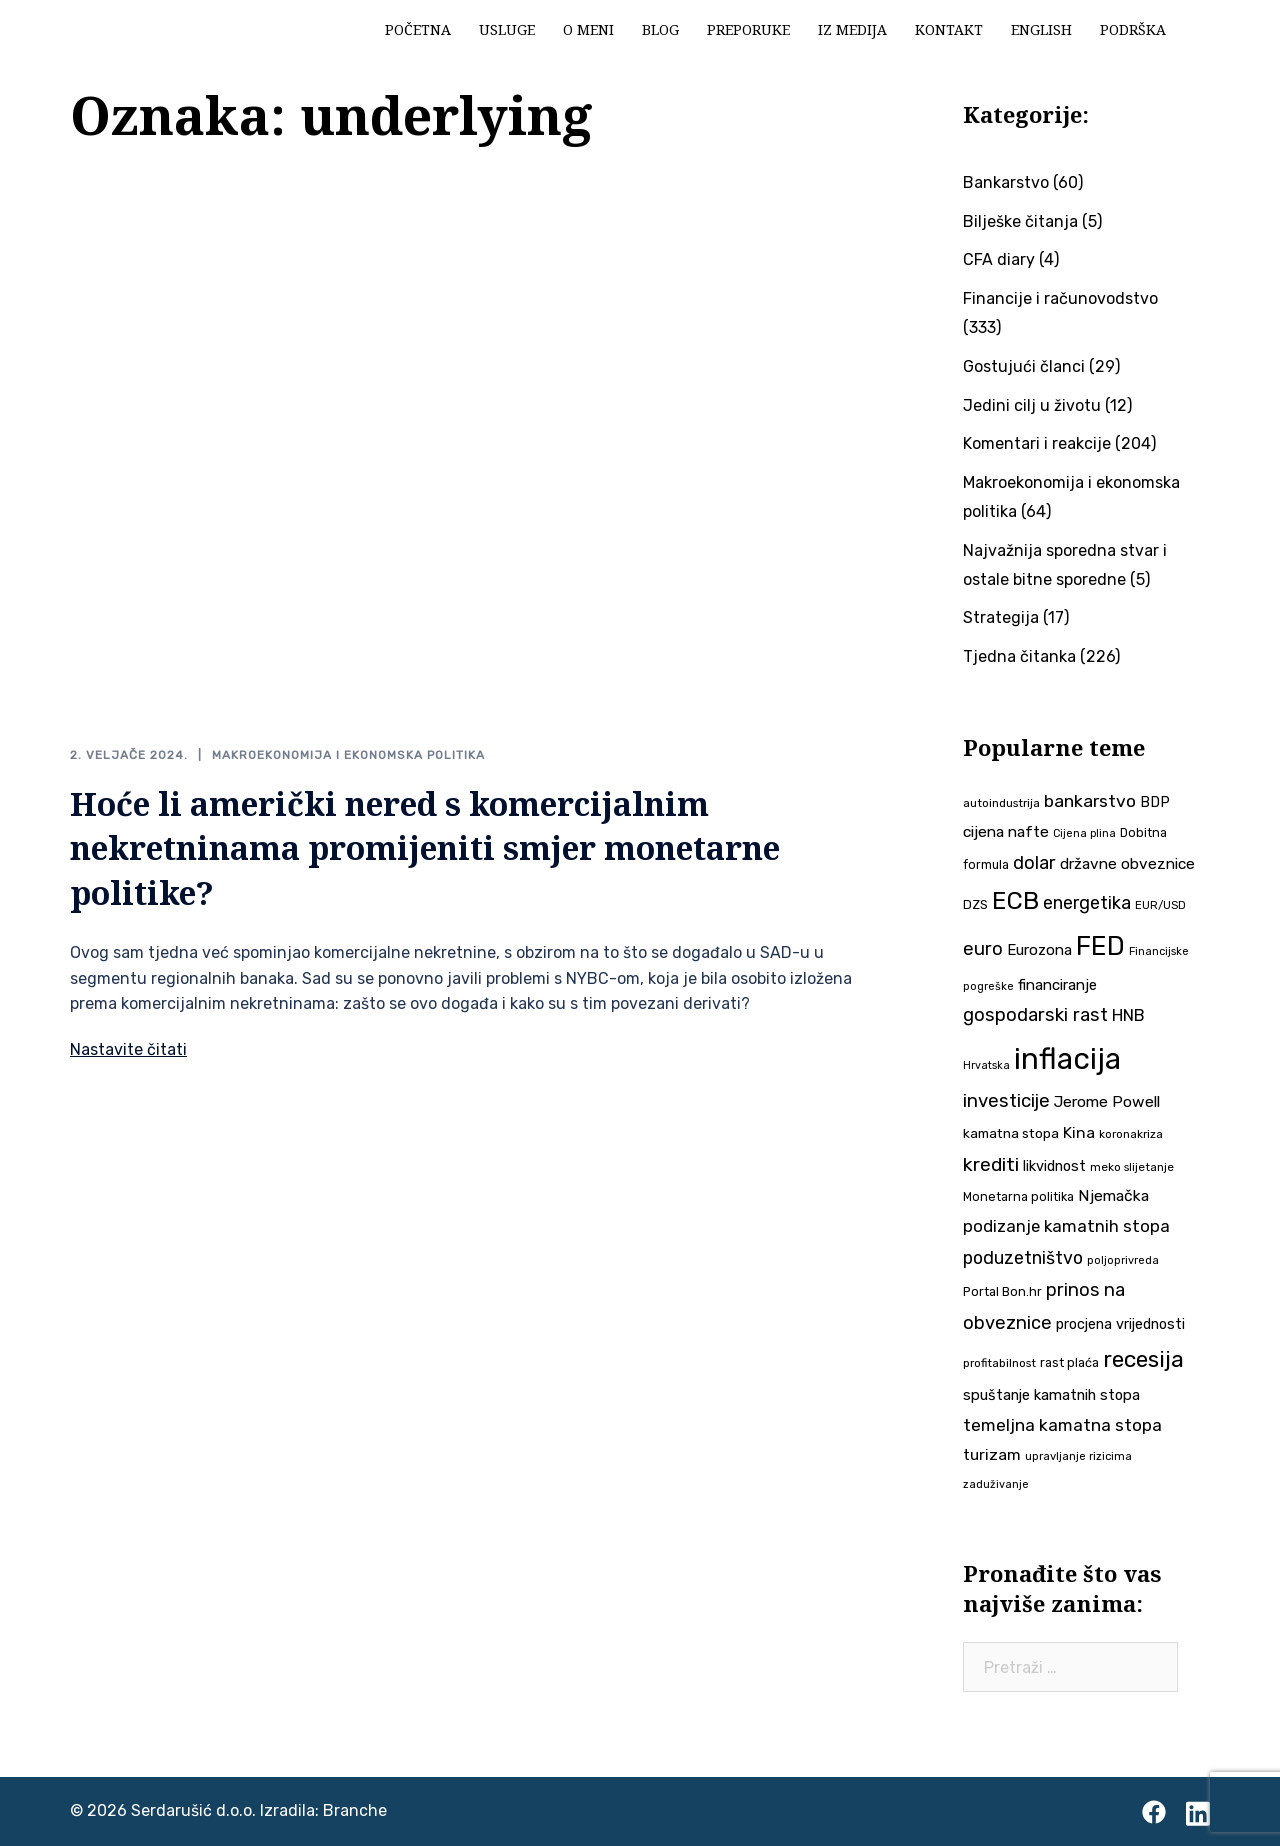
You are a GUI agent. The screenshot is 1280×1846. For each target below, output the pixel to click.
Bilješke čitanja (1020, 221)
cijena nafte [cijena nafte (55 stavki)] (1006, 831)
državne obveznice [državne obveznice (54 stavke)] (1127, 864)
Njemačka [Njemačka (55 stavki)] (1113, 1195)
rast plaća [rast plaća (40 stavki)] (1069, 1362)
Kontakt (949, 29)
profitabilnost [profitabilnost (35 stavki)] (999, 1363)
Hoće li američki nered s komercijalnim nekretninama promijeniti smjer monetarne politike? (425, 848)
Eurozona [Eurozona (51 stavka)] (1039, 950)
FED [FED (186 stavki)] (1100, 946)
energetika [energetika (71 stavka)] (1087, 902)
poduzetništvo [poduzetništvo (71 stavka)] (1023, 1257)
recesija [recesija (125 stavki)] (1143, 1359)
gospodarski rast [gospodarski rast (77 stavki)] (1035, 1015)
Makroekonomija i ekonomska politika (348, 755)
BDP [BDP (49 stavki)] (1155, 802)
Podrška (1133, 29)
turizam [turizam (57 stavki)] (992, 1454)
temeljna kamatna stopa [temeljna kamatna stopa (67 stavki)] (1062, 1425)
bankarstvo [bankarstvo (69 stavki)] (1090, 801)
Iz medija (852, 29)
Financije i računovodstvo (1060, 298)
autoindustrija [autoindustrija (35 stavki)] (1001, 803)
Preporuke (748, 29)
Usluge (507, 29)
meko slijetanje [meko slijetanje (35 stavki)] (1132, 1167)
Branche (355, 1810)
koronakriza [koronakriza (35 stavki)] (1131, 1134)
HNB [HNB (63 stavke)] (1128, 1015)
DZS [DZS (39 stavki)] (975, 904)
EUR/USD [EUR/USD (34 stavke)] (1160, 905)
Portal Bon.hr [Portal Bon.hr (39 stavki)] (1002, 1291)
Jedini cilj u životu (1032, 405)
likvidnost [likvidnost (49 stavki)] (1054, 1166)
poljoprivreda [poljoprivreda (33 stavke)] (1123, 1260)
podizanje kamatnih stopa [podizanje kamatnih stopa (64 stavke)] (1066, 1226)
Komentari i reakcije (1037, 443)
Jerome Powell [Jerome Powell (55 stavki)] (1107, 1101)
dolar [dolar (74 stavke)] (1034, 863)
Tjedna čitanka (1019, 656)
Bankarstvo (1006, 182)
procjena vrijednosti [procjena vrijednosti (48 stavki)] (1120, 1324)
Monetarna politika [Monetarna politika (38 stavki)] (1018, 1196)
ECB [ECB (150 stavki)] (1015, 900)
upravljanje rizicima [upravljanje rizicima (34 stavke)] (1078, 1456)
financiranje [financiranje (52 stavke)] (1057, 985)
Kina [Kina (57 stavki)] (1079, 1132)
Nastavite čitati (128, 1049)
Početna (418, 29)
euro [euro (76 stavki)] (983, 949)
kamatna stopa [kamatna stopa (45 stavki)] (1011, 1133)
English (1041, 29)
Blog (660, 29)
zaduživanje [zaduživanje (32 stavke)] (996, 1484)
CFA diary (999, 259)
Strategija (1001, 617)
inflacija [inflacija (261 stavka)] (1067, 1059)
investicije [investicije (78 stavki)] (1006, 1101)
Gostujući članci (1024, 366)
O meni (588, 29)
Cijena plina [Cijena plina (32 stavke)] (1084, 833)
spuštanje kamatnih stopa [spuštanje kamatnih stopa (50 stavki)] (1051, 1395)
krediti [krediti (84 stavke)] (991, 1164)
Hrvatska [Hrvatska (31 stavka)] (986, 1065)
